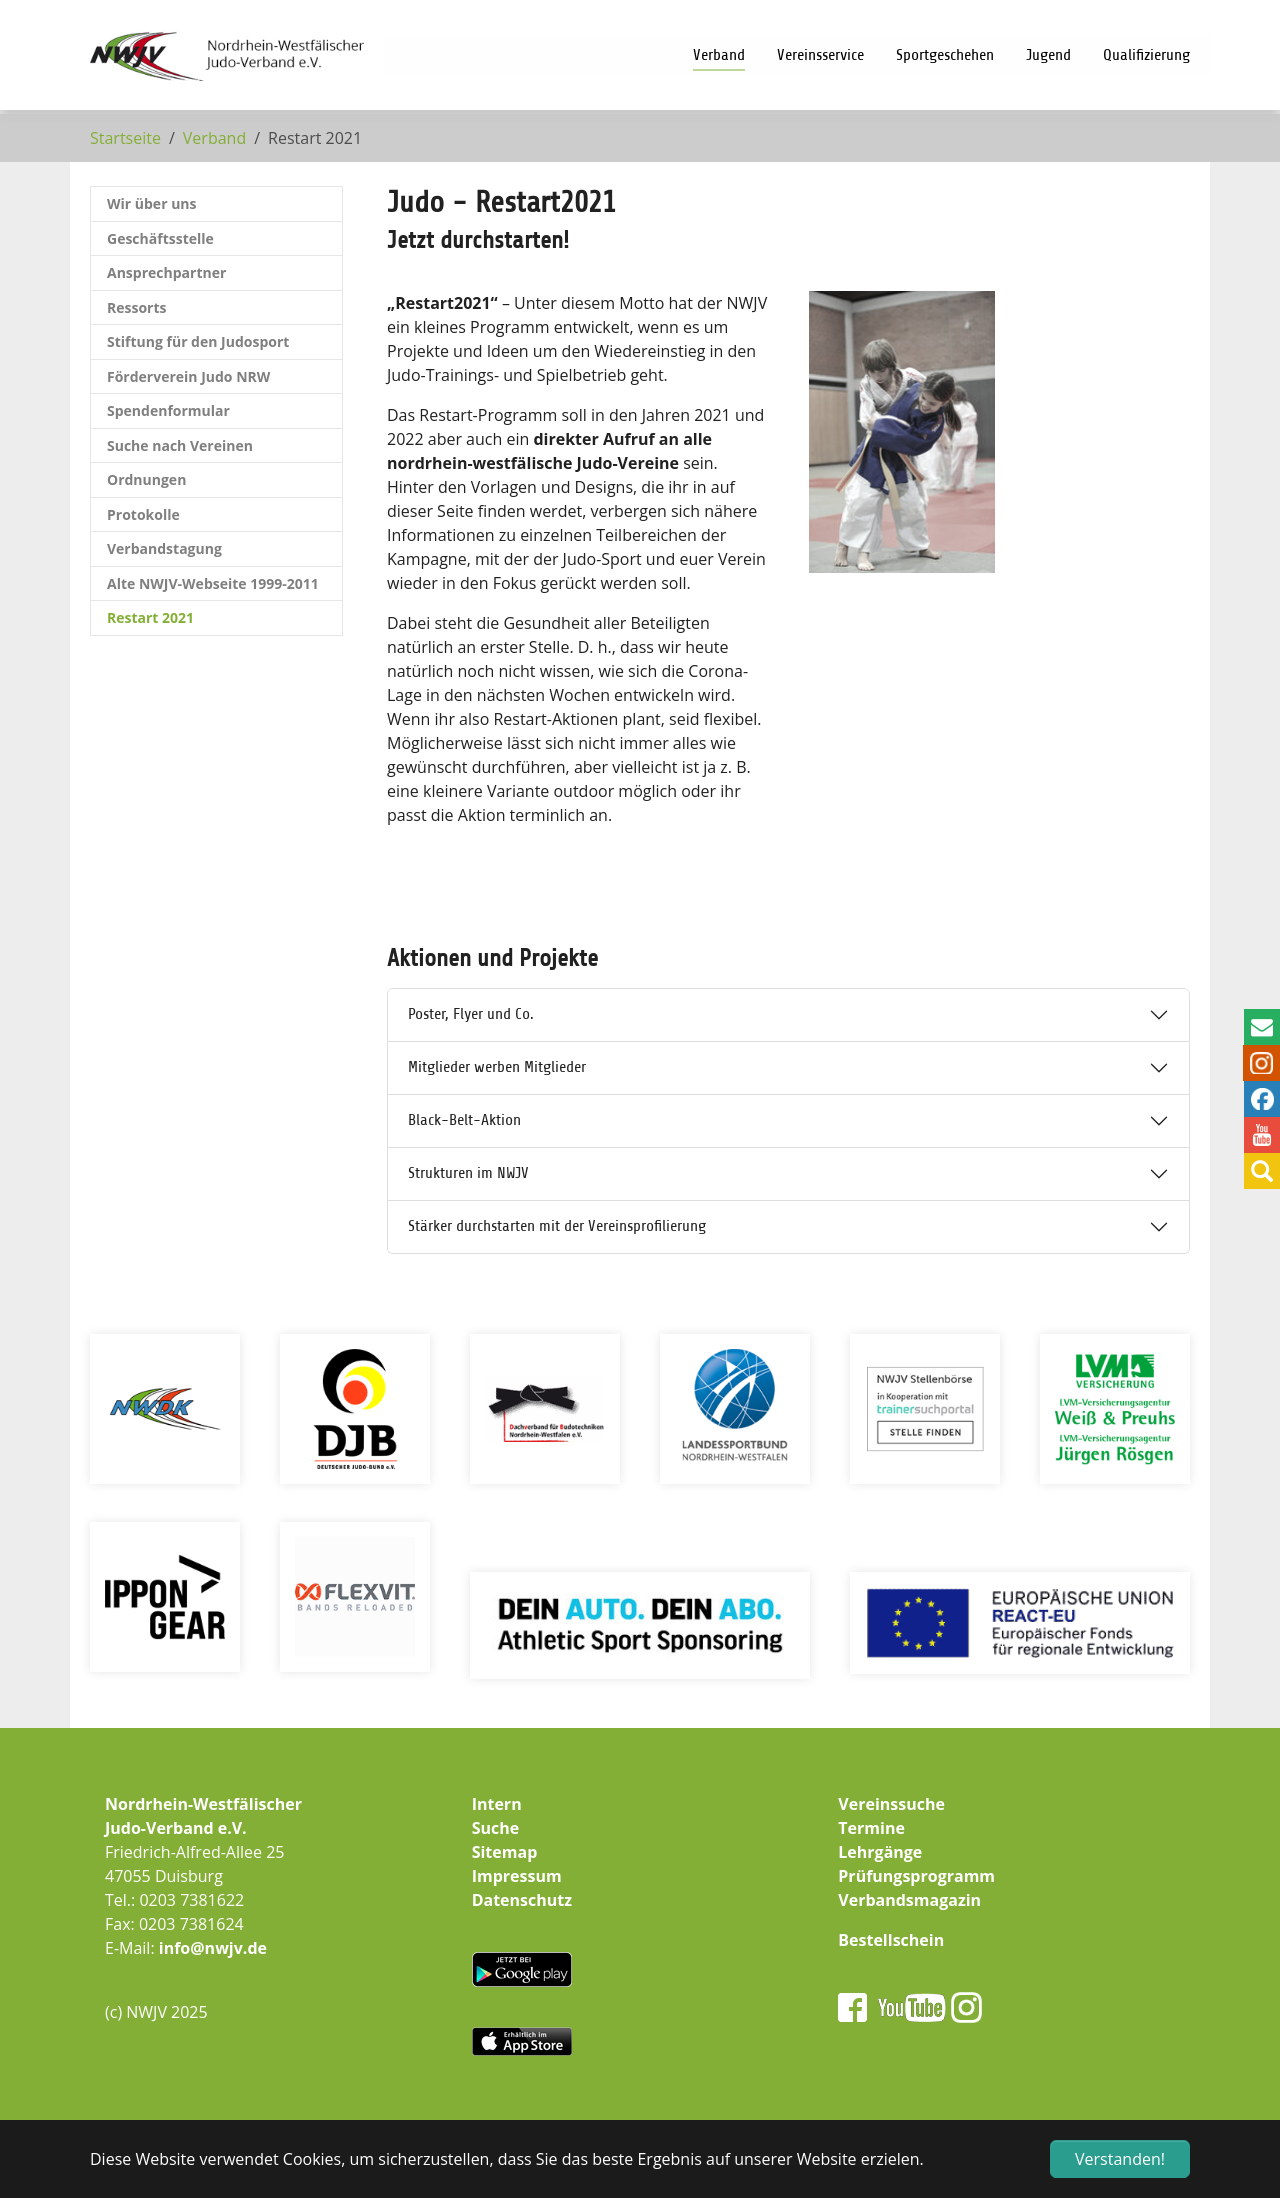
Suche (496, 1828)
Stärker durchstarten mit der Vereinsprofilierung (557, 1226)
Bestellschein (891, 1940)
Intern (497, 1804)
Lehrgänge (880, 1852)
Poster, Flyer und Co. (471, 1014)
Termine (871, 1828)
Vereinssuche (891, 1804)
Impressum (517, 1876)
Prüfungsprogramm (916, 1876)
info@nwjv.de (213, 1948)
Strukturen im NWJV (468, 1173)
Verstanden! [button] (1120, 2159)
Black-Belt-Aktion (464, 1120)
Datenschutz (522, 1900)
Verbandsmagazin (909, 1900)
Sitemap (505, 1852)
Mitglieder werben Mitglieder (497, 1067)
